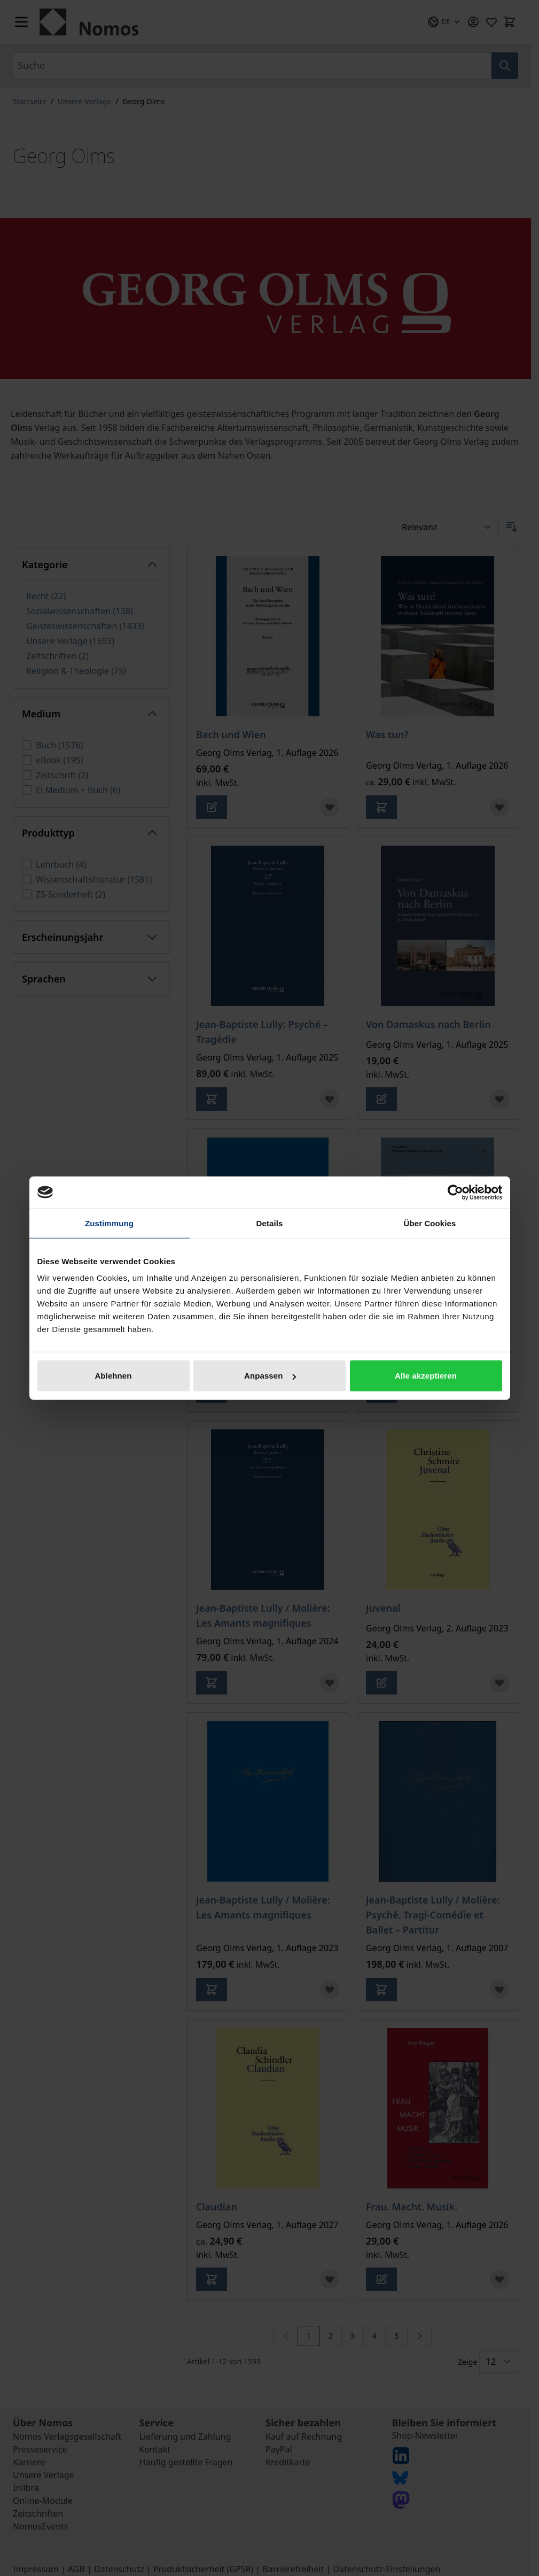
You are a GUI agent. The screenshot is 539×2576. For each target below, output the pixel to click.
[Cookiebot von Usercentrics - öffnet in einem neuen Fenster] (455, 1192)
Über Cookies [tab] (430, 1222)
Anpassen (270, 1375)
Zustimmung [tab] (109, 1222)
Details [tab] (269, 1222)
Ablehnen (113, 1375)
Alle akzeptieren (426, 1375)
